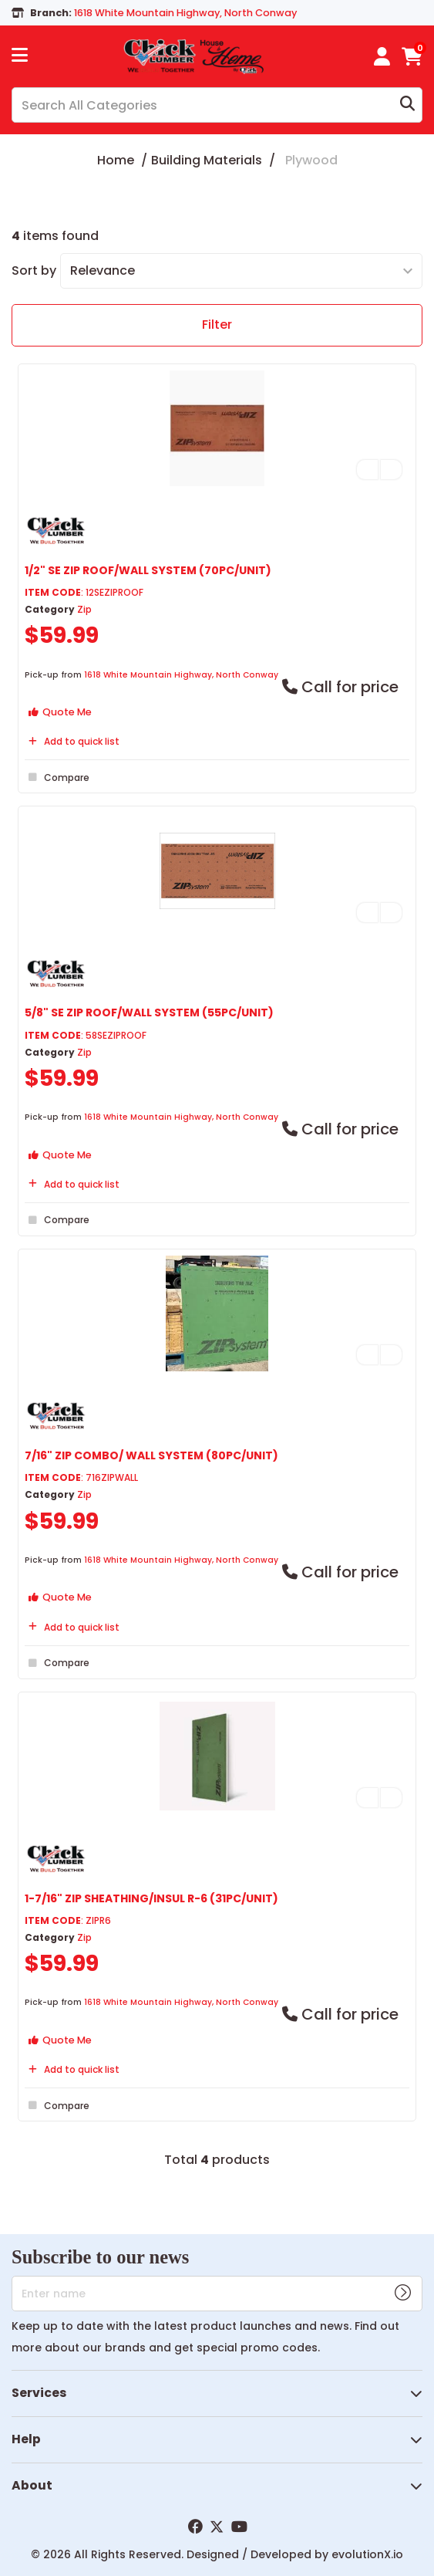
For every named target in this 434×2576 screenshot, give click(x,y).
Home (115, 160)
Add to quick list (72, 741)
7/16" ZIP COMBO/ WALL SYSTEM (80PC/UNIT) (151, 1455)
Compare (57, 777)
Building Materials (206, 160)
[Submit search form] (407, 105)
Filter (217, 324)
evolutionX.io (367, 2554)
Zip (84, 609)
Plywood (311, 160)
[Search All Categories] (217, 105)
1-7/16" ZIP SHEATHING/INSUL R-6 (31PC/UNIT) (151, 1898)
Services (39, 2393)
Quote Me (60, 711)
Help (26, 2439)
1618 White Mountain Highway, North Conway (181, 675)
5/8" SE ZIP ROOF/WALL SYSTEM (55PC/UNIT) (149, 1012)
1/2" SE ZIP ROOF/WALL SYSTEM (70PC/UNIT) (148, 570)
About (32, 2485)
